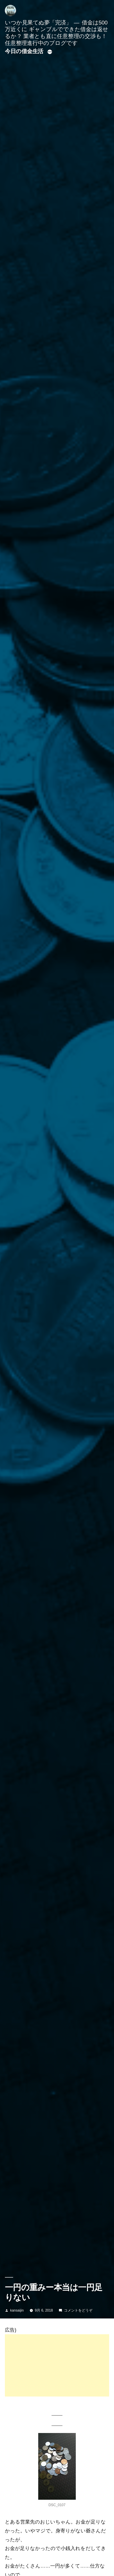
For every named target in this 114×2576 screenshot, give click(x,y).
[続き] (49, 52)
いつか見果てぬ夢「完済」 (38, 23)
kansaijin (17, 2310)
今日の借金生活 (24, 51)
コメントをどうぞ (78, 2310)
